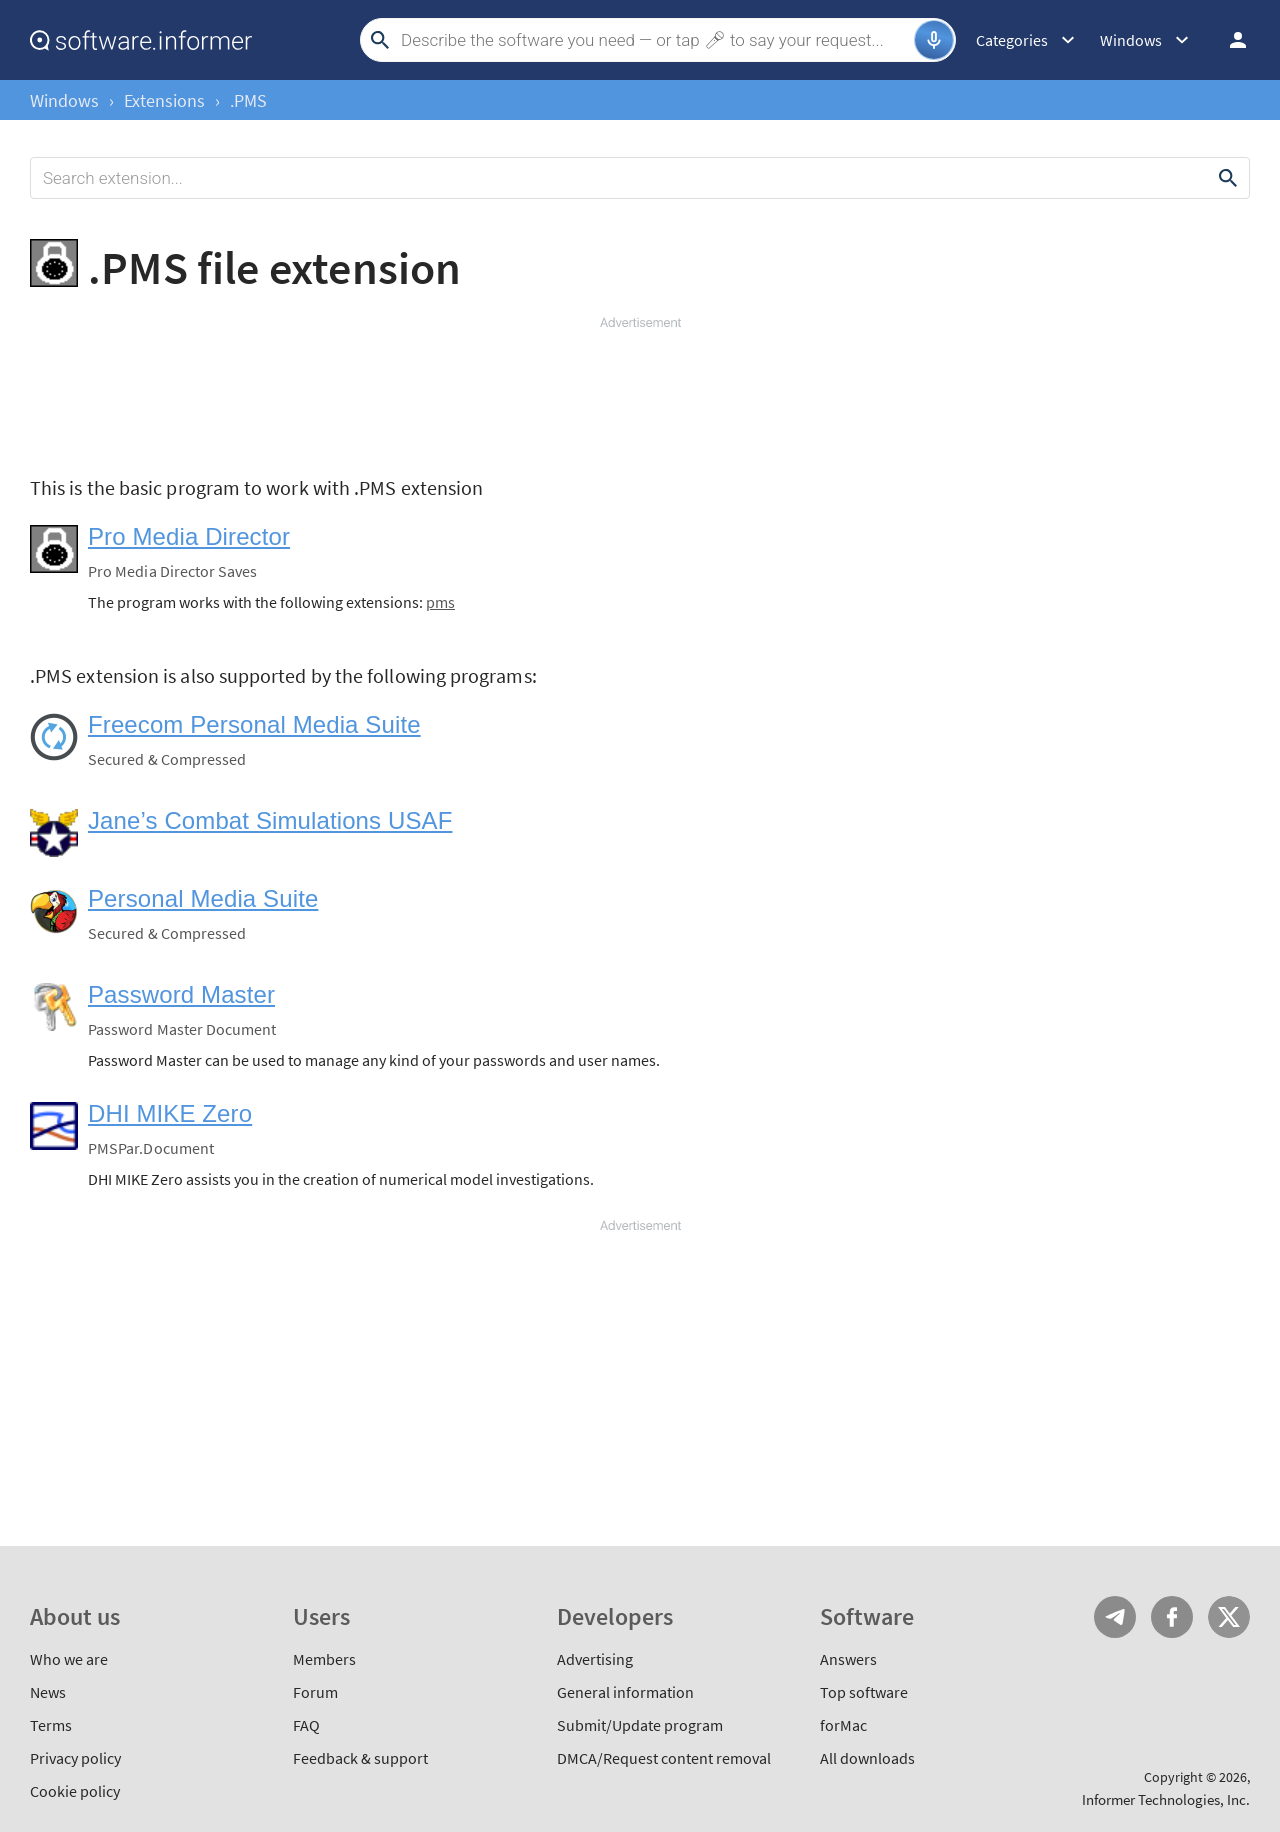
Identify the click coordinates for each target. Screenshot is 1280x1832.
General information (625, 1692)
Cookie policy (75, 1791)
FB (1172, 1617)
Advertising (595, 1659)
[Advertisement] (640, 392)
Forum (315, 1692)
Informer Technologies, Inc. (1166, 1799)
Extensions (164, 100)
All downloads (867, 1758)
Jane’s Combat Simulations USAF (270, 820)
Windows (64, 100)
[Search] (655, 40)
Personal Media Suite (203, 898)
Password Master (181, 994)
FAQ (306, 1725)
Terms (51, 1725)
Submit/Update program (640, 1725)
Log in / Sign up (1229, 40)
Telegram (1115, 1617)
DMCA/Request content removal (664, 1758)
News (48, 1692)
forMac (843, 1725)
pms (440, 602)
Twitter (1229, 1617)
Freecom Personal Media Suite (254, 724)
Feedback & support (360, 1758)
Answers (848, 1659)
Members (324, 1659)
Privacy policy (75, 1758)
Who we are (69, 1659)
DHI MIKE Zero (170, 1113)
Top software (864, 1692)
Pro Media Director (189, 536)
